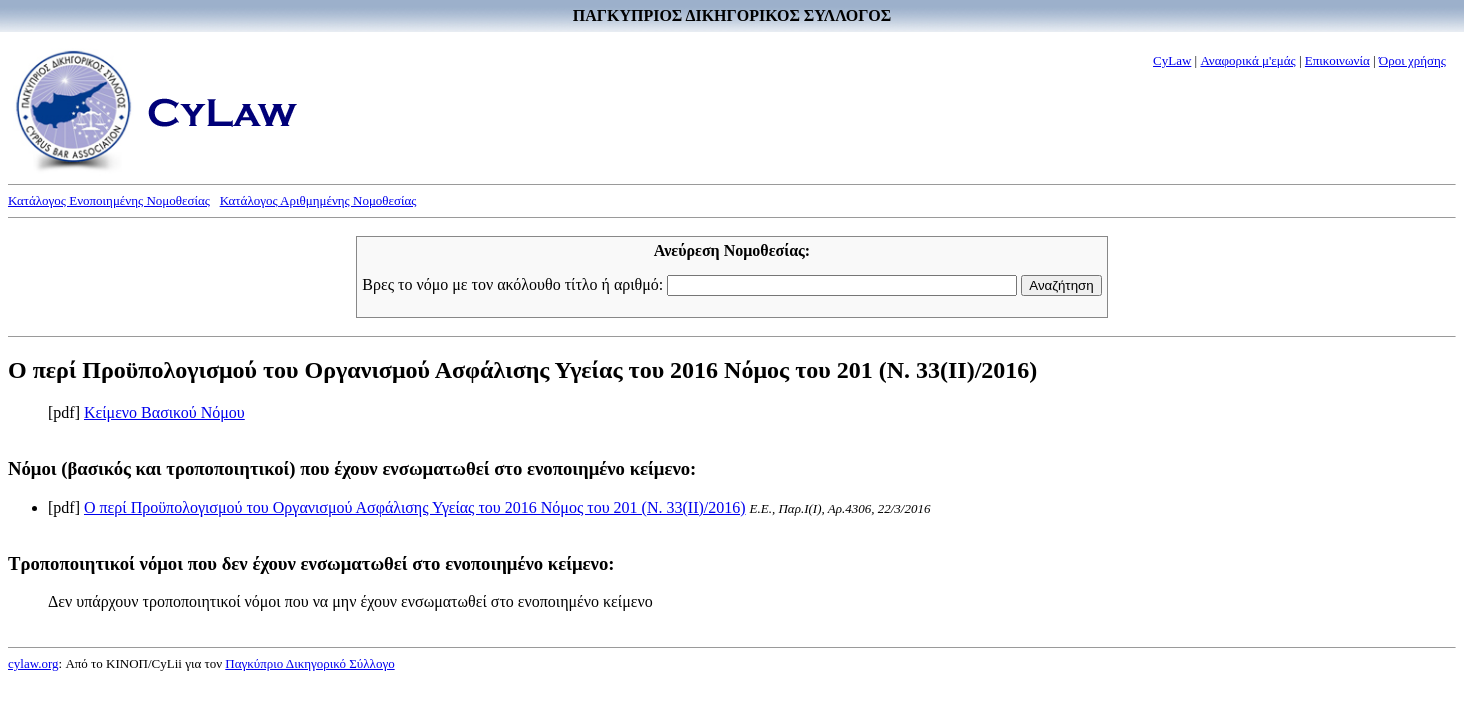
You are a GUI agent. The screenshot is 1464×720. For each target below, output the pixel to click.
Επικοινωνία (1337, 60)
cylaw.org (33, 663)
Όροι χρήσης (1412, 60)
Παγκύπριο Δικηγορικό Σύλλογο (309, 663)
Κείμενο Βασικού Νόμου (164, 412)
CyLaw (1172, 60)
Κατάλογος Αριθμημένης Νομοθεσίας (318, 200)
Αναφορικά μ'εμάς (1247, 60)
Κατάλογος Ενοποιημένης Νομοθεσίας (109, 200)
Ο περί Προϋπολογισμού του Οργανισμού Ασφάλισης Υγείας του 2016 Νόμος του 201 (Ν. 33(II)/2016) (415, 507)
